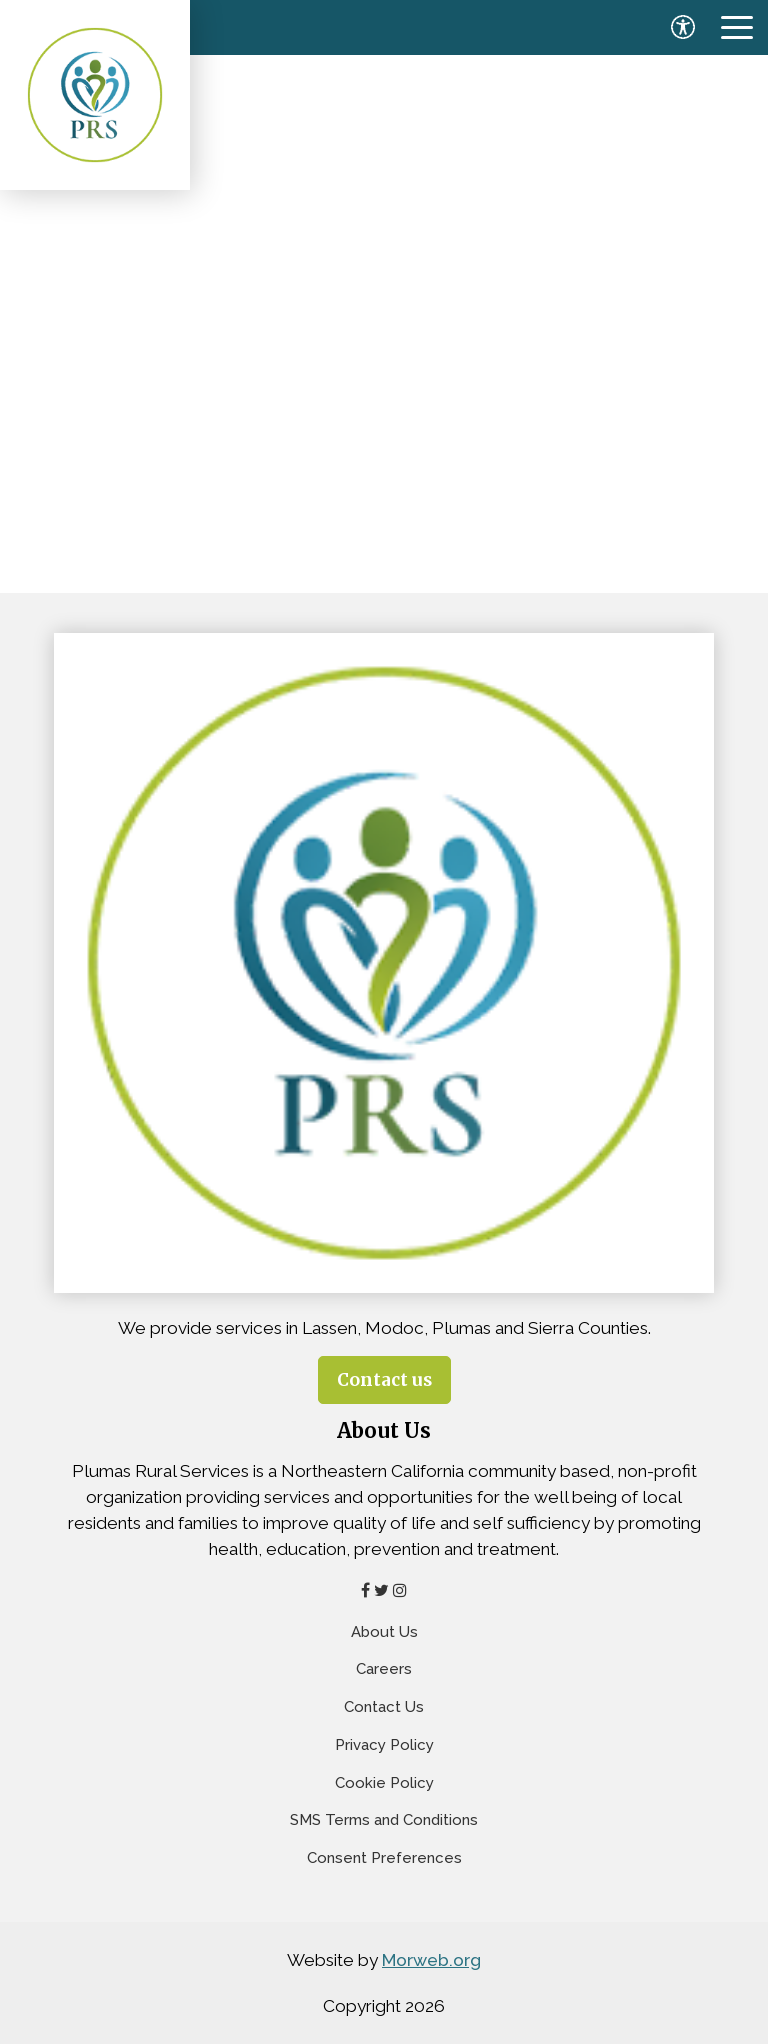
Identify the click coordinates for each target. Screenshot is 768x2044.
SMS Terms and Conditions (384, 1820)
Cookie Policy (384, 1783)
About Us (384, 1632)
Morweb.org (431, 1960)
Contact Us (384, 1707)
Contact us (384, 1380)
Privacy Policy (384, 1745)
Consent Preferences (384, 1858)
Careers (384, 1669)
